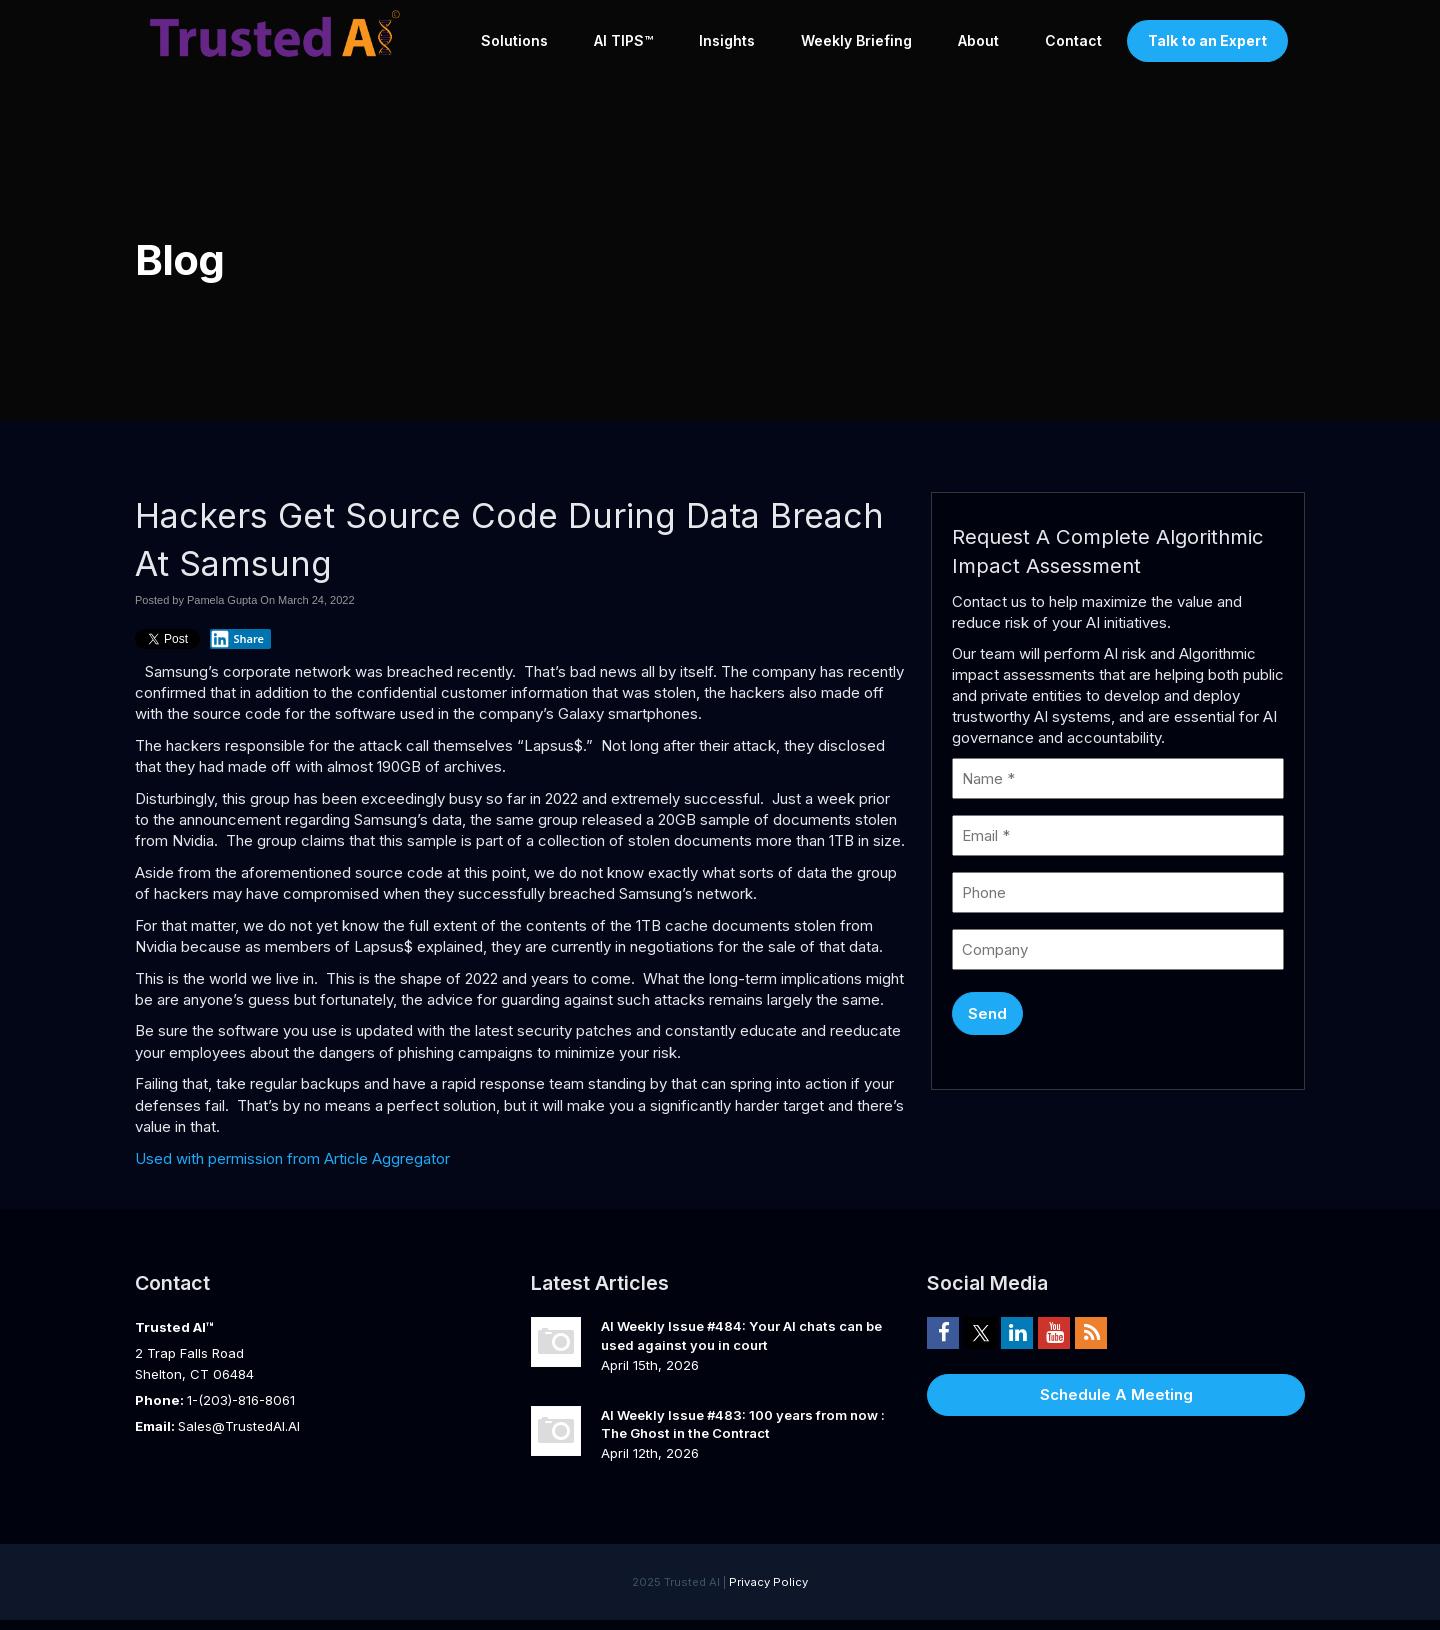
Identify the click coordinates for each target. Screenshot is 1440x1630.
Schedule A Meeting (1116, 1394)
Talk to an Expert (1207, 40)
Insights (727, 40)
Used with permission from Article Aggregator (292, 1158)
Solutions (514, 40)
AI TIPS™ (623, 40)
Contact (1073, 40)
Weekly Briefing (856, 40)
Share (237, 639)
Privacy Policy (768, 1582)
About (978, 40)
